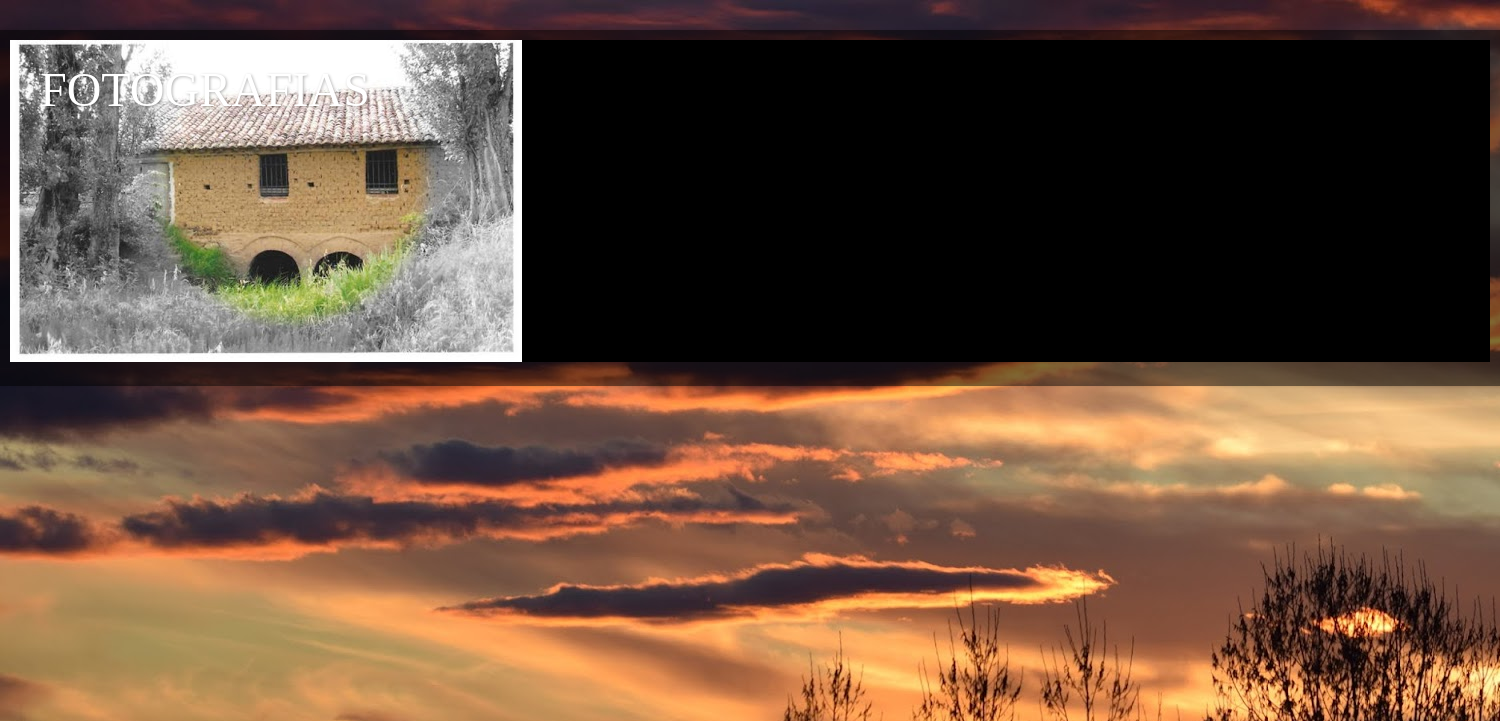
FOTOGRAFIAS (205, 89)
